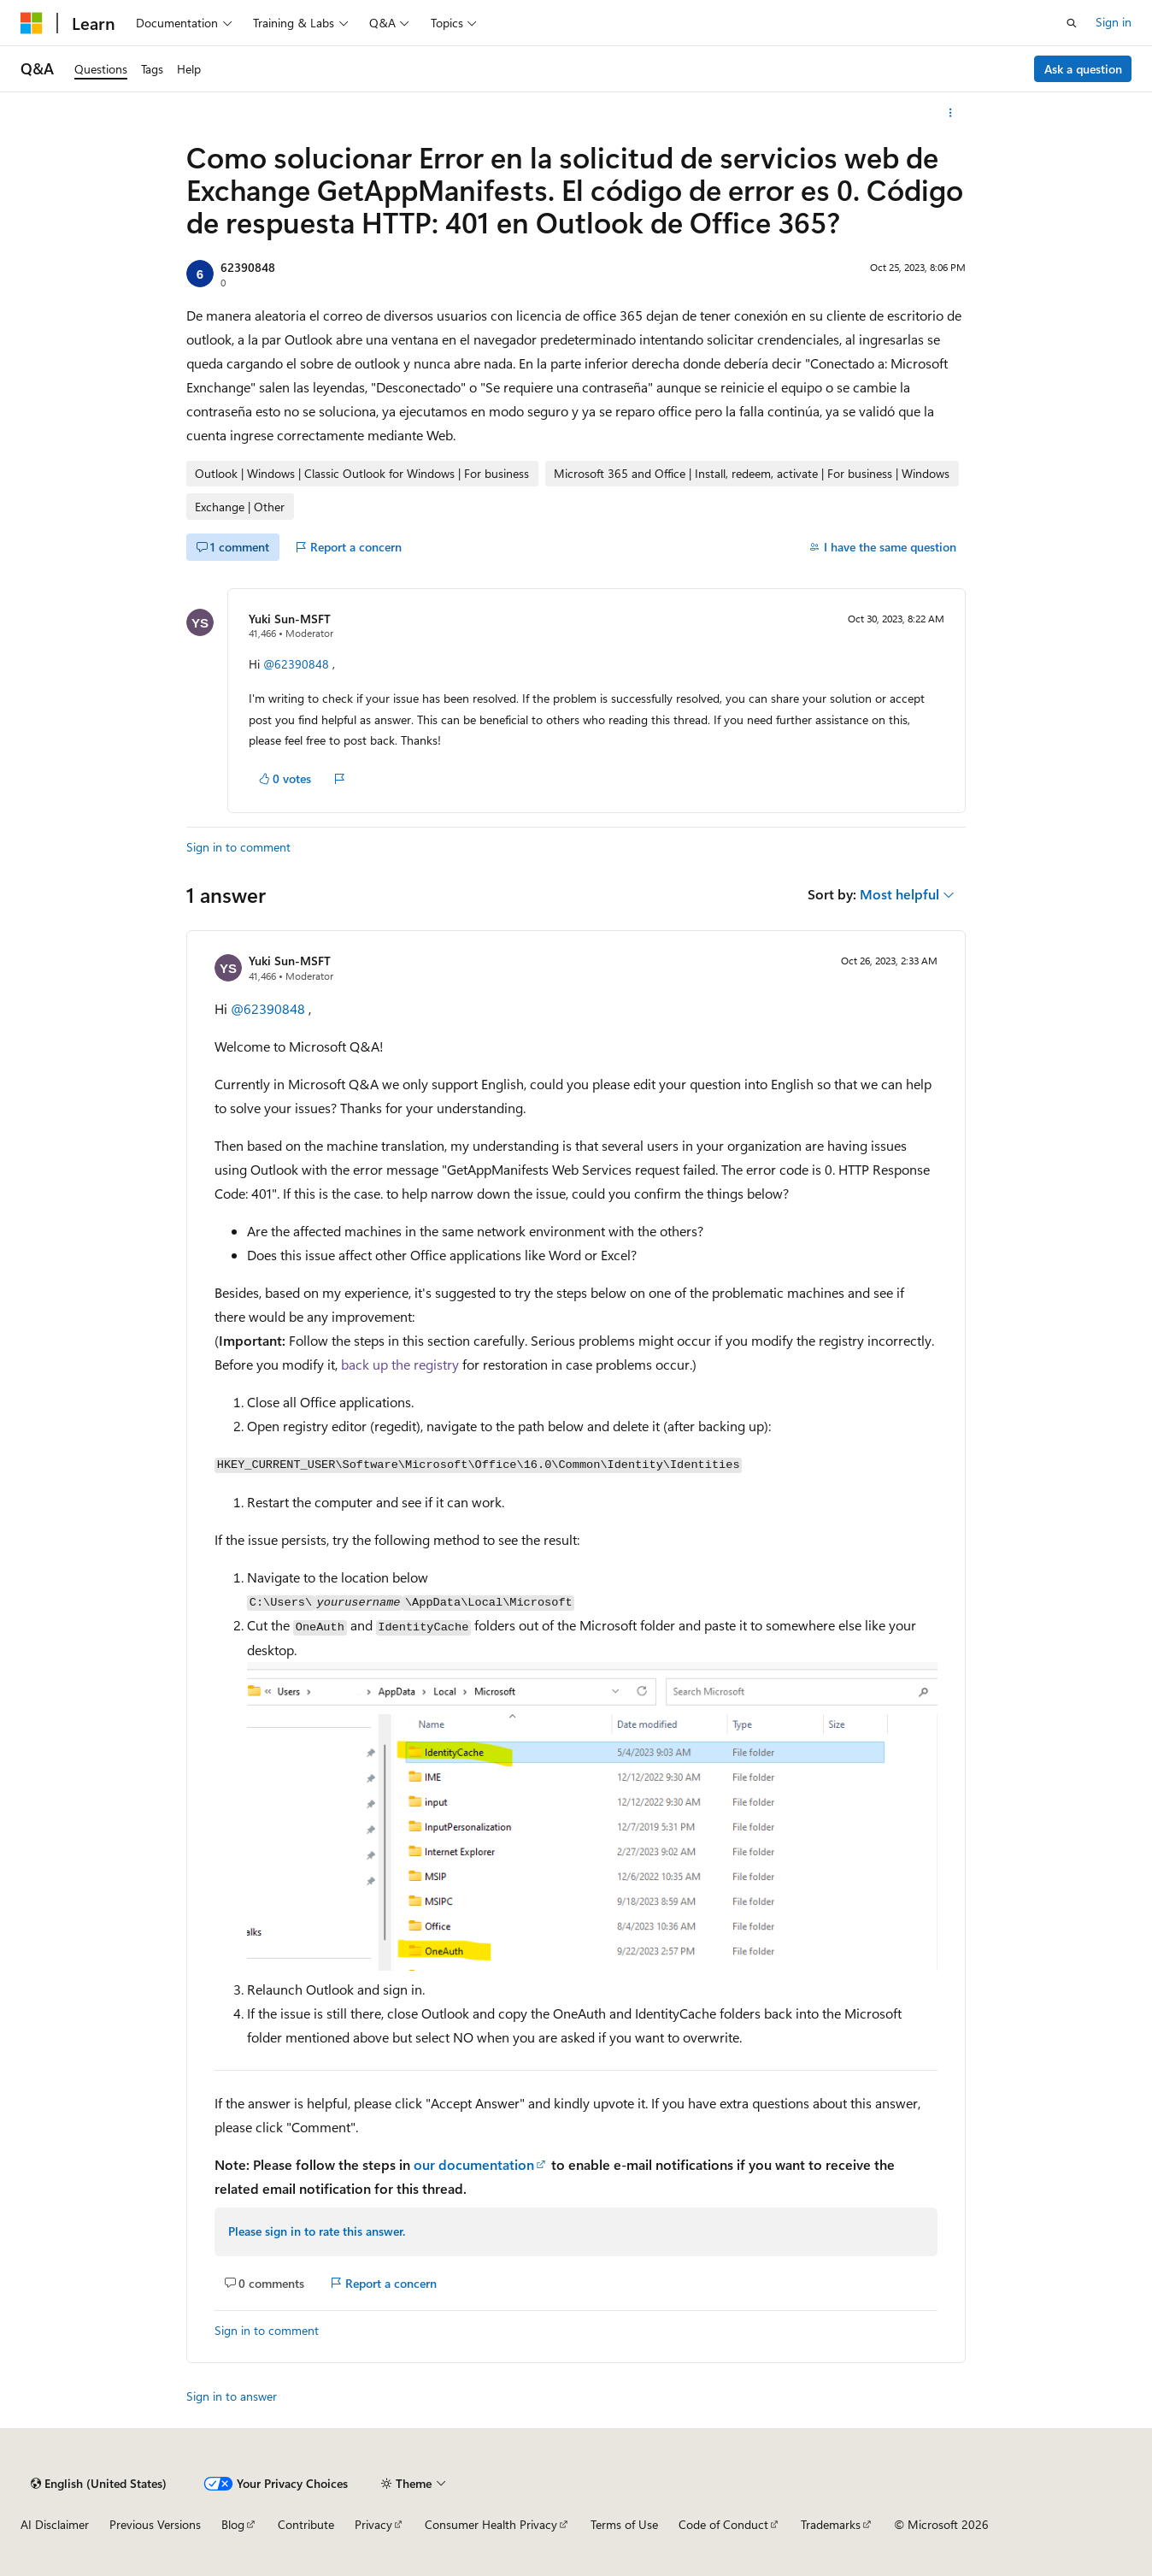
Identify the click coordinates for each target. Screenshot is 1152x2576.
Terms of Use (624, 2524)
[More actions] (951, 113)
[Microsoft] (32, 23)
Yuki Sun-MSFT (290, 618)
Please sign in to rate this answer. (316, 2231)
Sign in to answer (231, 2396)
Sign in (1113, 22)
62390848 (247, 267)
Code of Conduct (723, 2524)
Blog (232, 2524)
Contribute (306, 2524)
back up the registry (400, 1364)
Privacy (373, 2524)
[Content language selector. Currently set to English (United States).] (99, 2483)
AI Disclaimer (55, 2524)
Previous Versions (155, 2524)
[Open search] (1072, 23)
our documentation (474, 2164)
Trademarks (831, 2524)
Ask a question (1083, 69)
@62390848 (297, 664)
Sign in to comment (238, 847)
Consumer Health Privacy (491, 2524)
